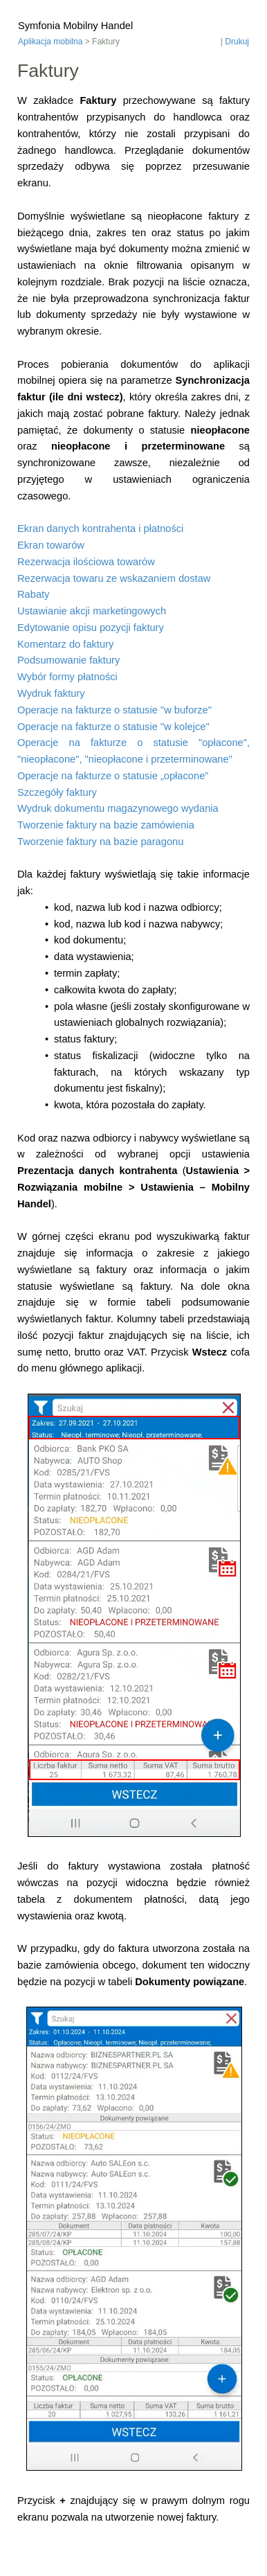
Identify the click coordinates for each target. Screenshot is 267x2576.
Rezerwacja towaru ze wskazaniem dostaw (113, 578)
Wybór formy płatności (67, 676)
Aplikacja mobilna (50, 41)
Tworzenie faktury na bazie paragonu (100, 841)
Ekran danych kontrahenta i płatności (100, 528)
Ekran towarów (50, 545)
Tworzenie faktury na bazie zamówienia (105, 824)
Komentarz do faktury (65, 644)
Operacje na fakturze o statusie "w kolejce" (113, 726)
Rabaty (33, 594)
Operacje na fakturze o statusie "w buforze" (114, 710)
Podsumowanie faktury (68, 660)
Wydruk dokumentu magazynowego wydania (118, 808)
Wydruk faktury (51, 693)
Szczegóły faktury (57, 792)
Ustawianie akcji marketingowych (91, 610)
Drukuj (237, 41)
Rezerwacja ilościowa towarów (86, 561)
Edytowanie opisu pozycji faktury (90, 627)
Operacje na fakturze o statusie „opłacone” (112, 775)
